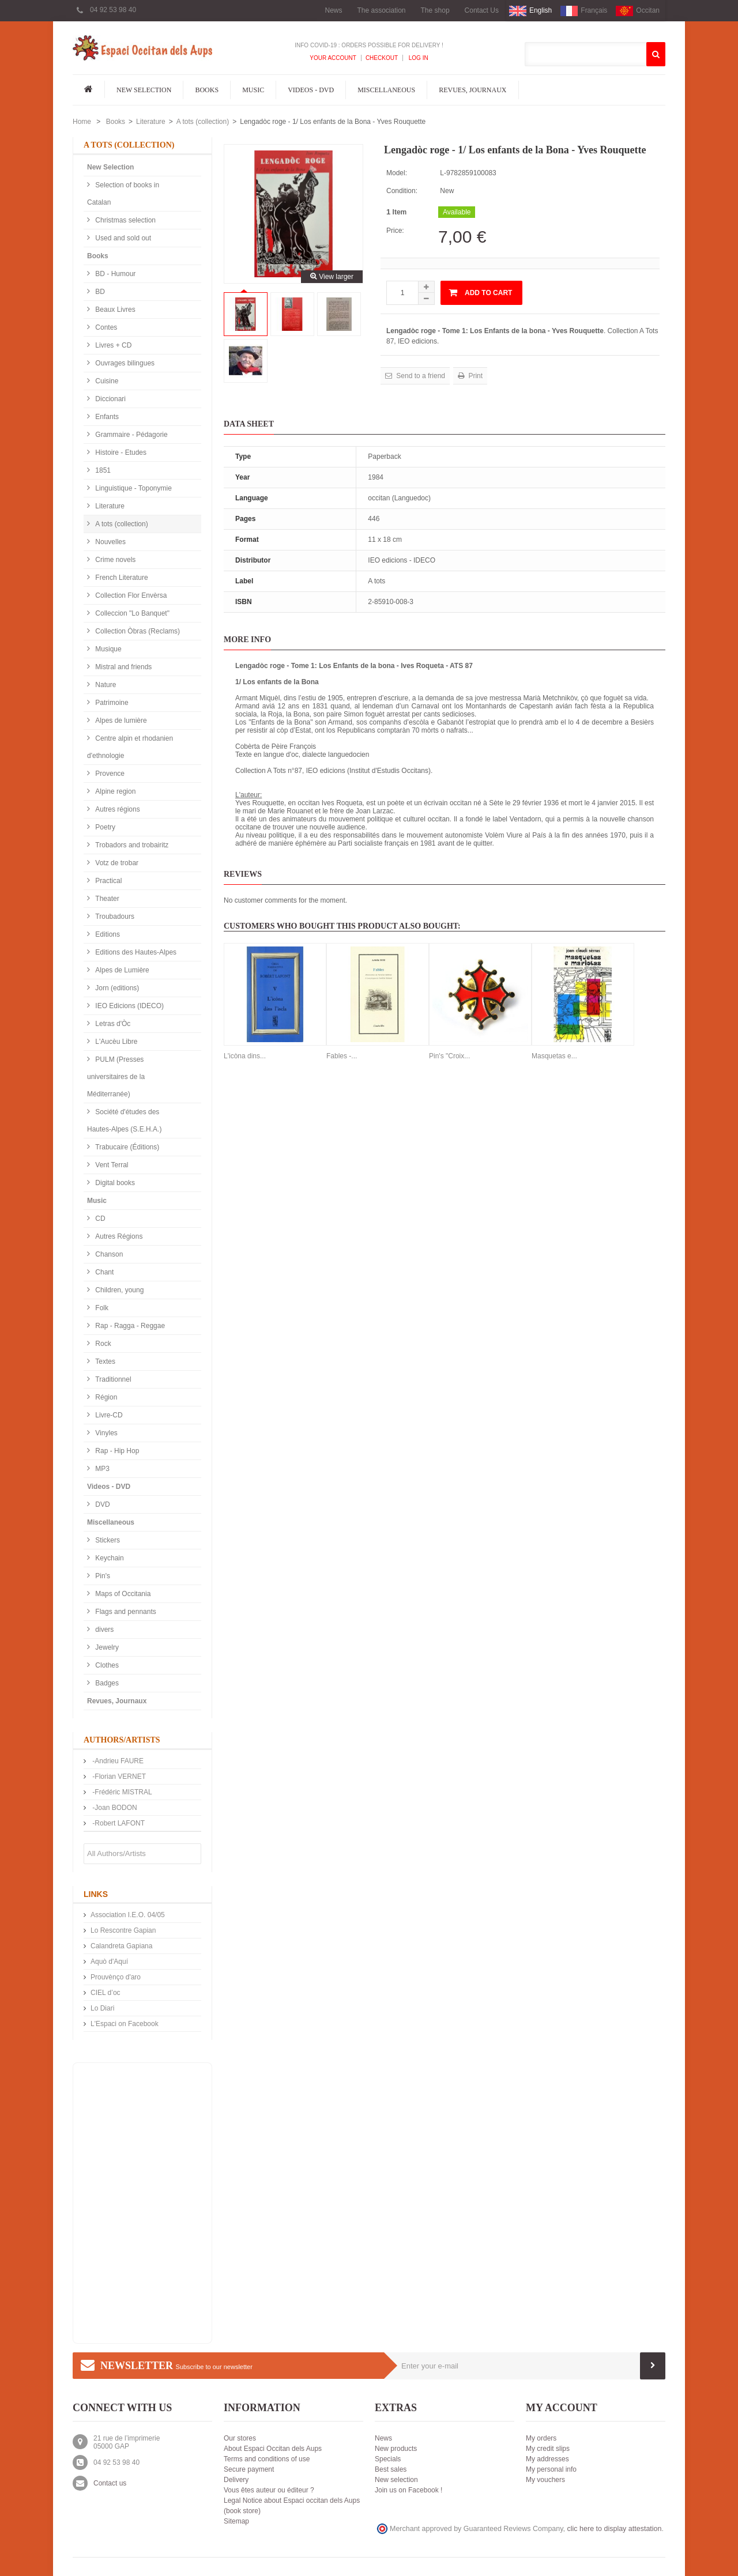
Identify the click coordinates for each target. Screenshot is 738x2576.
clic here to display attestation (614, 2529)
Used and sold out (122, 238)
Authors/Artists (122, 1740)
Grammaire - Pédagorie (130, 435)
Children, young (118, 1290)
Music (253, 90)
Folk (100, 1308)
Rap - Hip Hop (116, 1451)
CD (99, 1219)
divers (103, 1629)
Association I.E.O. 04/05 (128, 1915)
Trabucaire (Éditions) (126, 1147)
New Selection (143, 90)
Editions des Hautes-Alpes (134, 952)
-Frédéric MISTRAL (121, 1792)
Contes (105, 327)
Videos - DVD (311, 90)
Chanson (108, 1254)
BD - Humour (114, 274)
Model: (396, 173)
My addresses (547, 2459)
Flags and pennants (124, 1612)
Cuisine (105, 381)
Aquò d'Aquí (109, 1962)
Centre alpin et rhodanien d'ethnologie (130, 747)
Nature (104, 685)
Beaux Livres (114, 310)
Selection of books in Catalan (123, 193)
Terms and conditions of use (267, 2459)
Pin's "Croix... (449, 1056)
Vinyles (105, 1433)
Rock (102, 1344)
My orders (541, 2438)
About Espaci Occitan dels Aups (273, 2449)
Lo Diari (102, 2008)
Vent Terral (110, 1165)
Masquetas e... (554, 1056)
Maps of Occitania (121, 1594)
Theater (106, 899)
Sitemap (236, 2521)
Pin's (101, 1576)
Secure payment (249, 2469)
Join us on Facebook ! (408, 2490)
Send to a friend (419, 376)
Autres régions (116, 809)
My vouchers (545, 2480)
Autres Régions (117, 1236)
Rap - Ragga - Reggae (129, 1326)
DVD (101, 1504)
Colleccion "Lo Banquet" (131, 613)
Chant (103, 1272)
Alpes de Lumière (121, 970)
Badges (106, 1683)
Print (474, 376)
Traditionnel (112, 1379)
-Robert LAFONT (118, 1823)
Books (207, 90)
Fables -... (341, 1056)
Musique (107, 649)
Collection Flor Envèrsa (130, 595)
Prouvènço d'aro (116, 1977)
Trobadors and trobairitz (130, 845)
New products (396, 2449)
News (333, 10)
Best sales (390, 2469)
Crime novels (114, 560)
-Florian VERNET (118, 1776)
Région (105, 1397)
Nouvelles (109, 542)
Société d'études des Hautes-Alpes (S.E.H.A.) (124, 1120)
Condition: (401, 191)
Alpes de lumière (120, 720)
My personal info (551, 2469)
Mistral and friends (122, 667)
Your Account (333, 58)
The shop (435, 10)
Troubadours (113, 916)
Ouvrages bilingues (124, 363)
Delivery (236, 2480)
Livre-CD (108, 1415)
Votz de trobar (115, 863)
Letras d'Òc (111, 1024)
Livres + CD (112, 345)
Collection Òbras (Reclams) (136, 631)
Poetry (104, 827)
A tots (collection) (202, 122)
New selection (396, 2480)
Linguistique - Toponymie (132, 488)
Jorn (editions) (116, 988)
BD (99, 292)
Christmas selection (124, 220)
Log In (417, 58)
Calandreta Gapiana (121, 1946)
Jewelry (106, 1647)
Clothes (106, 1665)
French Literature (120, 578)
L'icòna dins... (245, 1056)
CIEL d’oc (106, 1993)
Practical (107, 881)
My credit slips (548, 2449)
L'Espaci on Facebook (125, 2024)
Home (82, 122)
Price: (395, 231)
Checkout (382, 58)
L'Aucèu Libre (115, 1042)
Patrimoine (111, 703)
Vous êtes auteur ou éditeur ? (269, 2490)
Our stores (240, 2438)
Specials (388, 2459)
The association (381, 10)
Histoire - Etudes (119, 452)
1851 (102, 470)
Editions (106, 934)
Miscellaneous (386, 90)
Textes (104, 1361)
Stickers (106, 1540)
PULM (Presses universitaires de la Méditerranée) (116, 1076)
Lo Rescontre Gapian (123, 1930)
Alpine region (114, 791)
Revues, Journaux (472, 90)
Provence (109, 774)
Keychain (108, 1558)
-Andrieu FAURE (117, 1761)
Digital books (114, 1183)
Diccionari (109, 399)
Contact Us (482, 10)
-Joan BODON (114, 1808)
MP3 (101, 1469)
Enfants (106, 417)
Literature (150, 122)
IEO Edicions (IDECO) (128, 1006)
